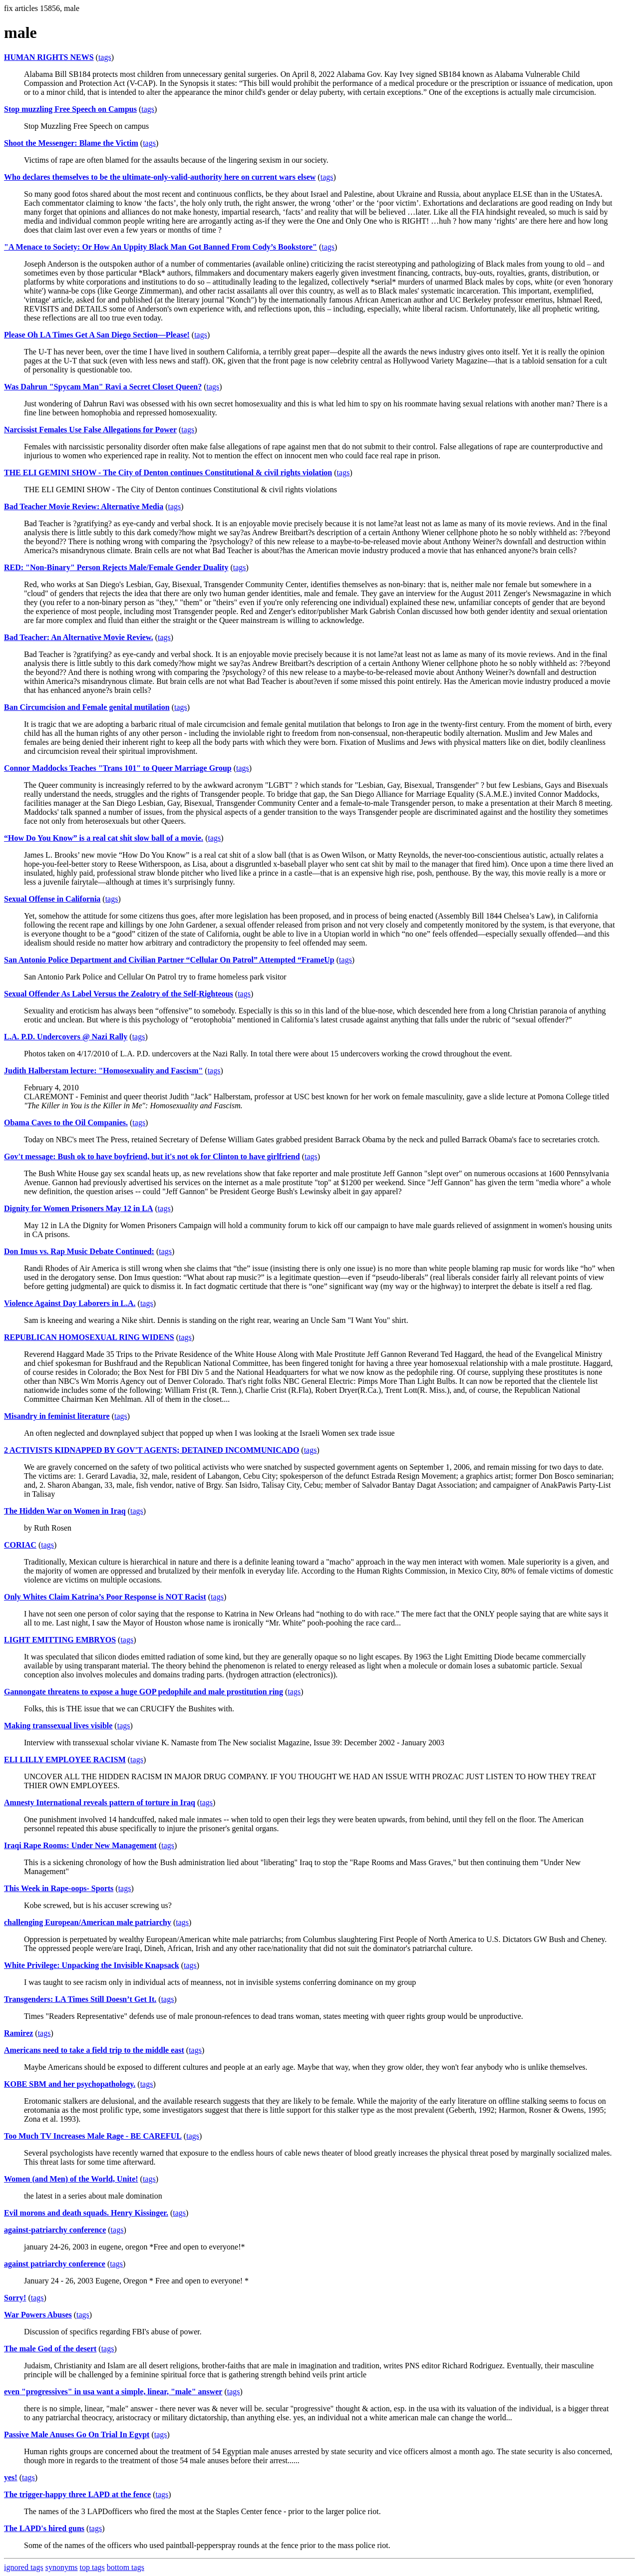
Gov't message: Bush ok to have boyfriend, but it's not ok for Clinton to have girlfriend (152, 1156)
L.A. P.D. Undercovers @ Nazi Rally (65, 1036)
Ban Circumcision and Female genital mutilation (87, 707)
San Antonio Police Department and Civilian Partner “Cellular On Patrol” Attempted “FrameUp (169, 960)
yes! (10, 2477)
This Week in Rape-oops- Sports (58, 1888)
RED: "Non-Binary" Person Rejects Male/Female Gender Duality (116, 567)
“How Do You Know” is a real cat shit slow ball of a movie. (103, 838)
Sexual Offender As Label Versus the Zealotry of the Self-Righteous (118, 993)
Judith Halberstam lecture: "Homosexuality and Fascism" (103, 1070)
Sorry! (15, 2297)
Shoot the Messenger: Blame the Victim (71, 143)
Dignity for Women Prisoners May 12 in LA (78, 1208)
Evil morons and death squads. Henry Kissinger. (86, 2213)
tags (104, 57)
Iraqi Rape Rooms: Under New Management (80, 1845)
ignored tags (23, 2567)
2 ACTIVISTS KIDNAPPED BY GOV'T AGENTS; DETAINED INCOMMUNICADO (151, 1450)
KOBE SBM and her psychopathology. (69, 2084)
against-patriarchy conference (55, 2230)
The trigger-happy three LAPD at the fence (77, 2494)
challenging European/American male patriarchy (87, 1922)
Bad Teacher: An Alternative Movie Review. (78, 637)
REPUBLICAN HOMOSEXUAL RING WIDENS (89, 1337)
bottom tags (125, 2567)
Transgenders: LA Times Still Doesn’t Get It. (80, 1999)
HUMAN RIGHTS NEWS (49, 57)
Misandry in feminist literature (57, 1416)
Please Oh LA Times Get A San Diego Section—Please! (97, 334)
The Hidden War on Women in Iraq (65, 1511)
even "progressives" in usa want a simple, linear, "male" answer (113, 2391)
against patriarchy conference (54, 2263)
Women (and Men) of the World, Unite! (71, 2179)
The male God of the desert (50, 2348)
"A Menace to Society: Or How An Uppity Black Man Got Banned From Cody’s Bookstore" (160, 247)
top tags (92, 2567)
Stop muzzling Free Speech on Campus (70, 109)
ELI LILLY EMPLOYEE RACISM (65, 1759)
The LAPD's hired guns (44, 2528)
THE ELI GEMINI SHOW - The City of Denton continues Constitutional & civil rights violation (168, 472)
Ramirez (18, 2033)
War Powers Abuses (38, 2314)
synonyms (61, 2567)
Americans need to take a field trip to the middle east (94, 2050)
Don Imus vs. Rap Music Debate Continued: (79, 1251)
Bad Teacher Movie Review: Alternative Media (83, 506)
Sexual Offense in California (52, 899)
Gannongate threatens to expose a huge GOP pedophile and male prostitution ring (143, 1691)
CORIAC (20, 1545)
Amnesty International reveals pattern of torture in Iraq (99, 1802)
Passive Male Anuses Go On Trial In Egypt (76, 2434)
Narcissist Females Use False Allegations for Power (90, 429)
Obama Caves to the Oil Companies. (66, 1122)
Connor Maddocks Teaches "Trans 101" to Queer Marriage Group (118, 768)
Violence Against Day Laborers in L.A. (70, 1303)
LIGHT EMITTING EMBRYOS (60, 1639)
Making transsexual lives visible (58, 1725)
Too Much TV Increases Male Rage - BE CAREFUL (93, 2136)
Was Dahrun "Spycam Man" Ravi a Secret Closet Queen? (103, 386)
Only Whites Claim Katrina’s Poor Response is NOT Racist (105, 1597)
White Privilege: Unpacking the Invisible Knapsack (91, 1965)
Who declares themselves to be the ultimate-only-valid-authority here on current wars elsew (160, 177)
